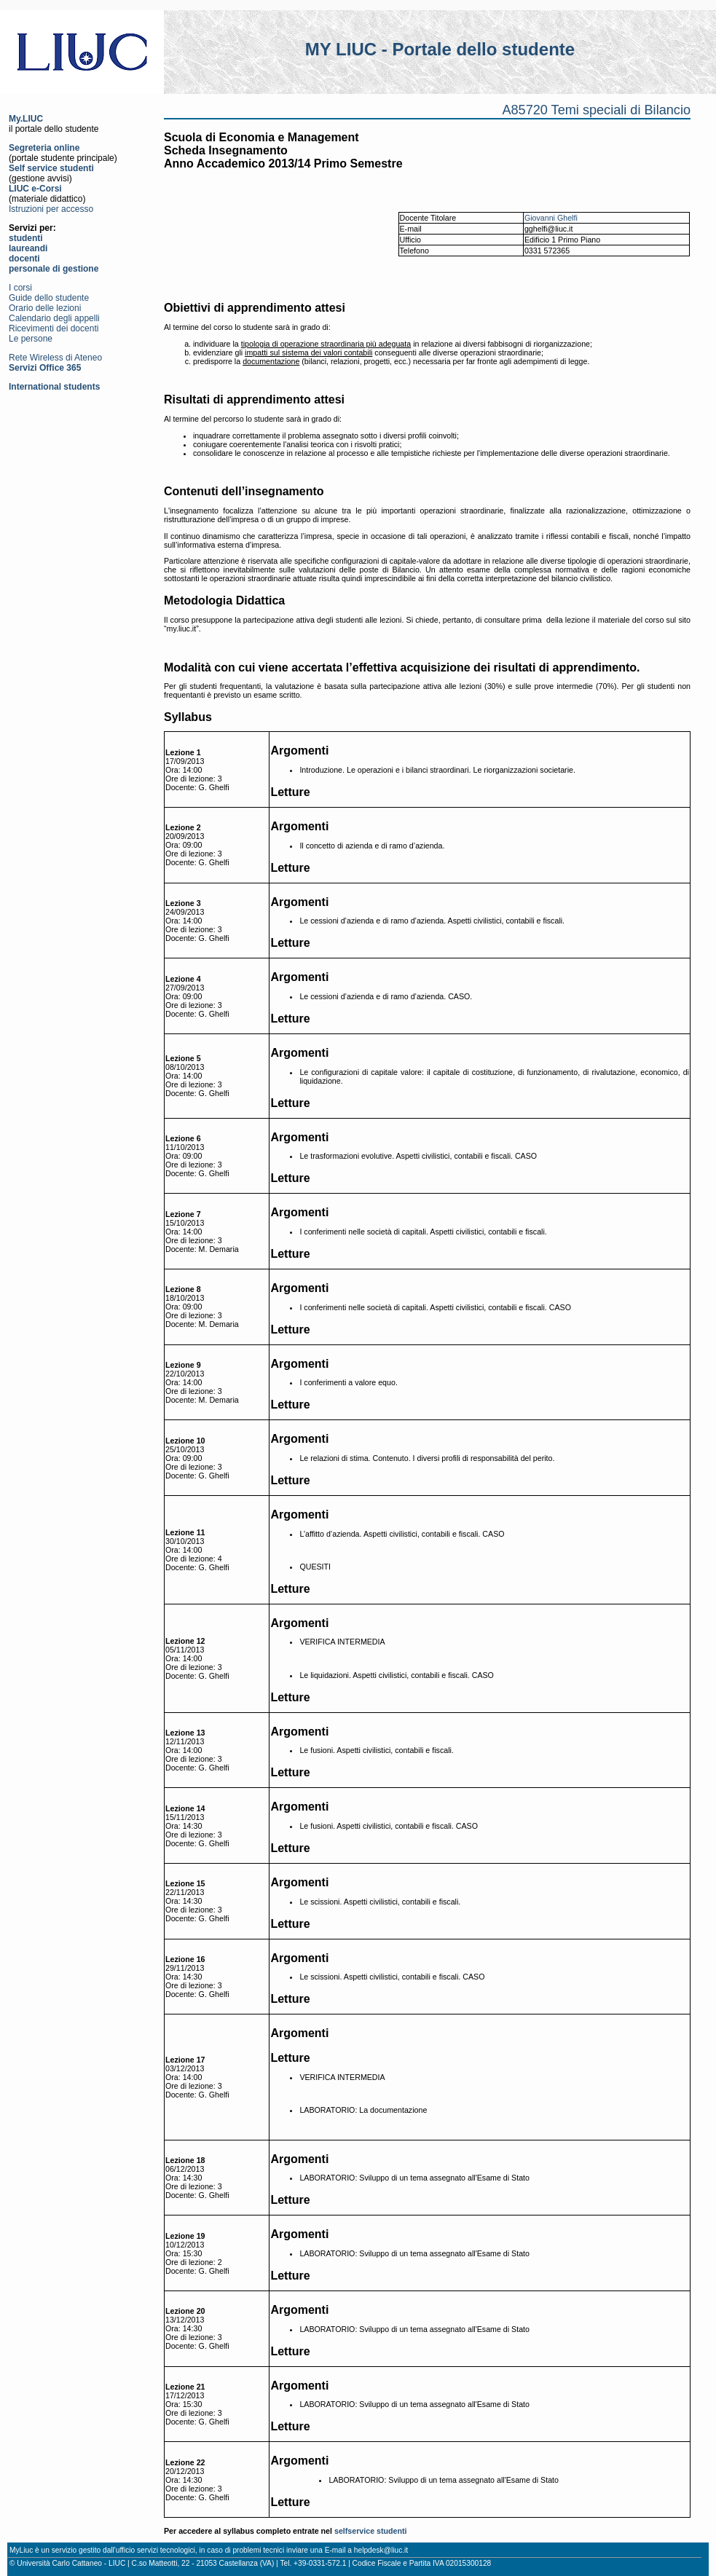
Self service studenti (51, 168)
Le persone (30, 339)
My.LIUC (26, 119)
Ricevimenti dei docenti (53, 328)
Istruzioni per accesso (51, 209)
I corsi (20, 288)
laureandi (28, 248)
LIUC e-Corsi (35, 189)
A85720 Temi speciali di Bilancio (596, 110)
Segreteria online (44, 148)
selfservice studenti (370, 2530)
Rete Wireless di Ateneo (55, 357)
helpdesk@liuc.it (381, 2550)
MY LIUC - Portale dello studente (440, 49)
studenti (26, 238)
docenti (24, 258)
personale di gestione (53, 269)
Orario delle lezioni (45, 308)
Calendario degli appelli (54, 318)
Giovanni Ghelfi (551, 217)
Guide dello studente (49, 298)
